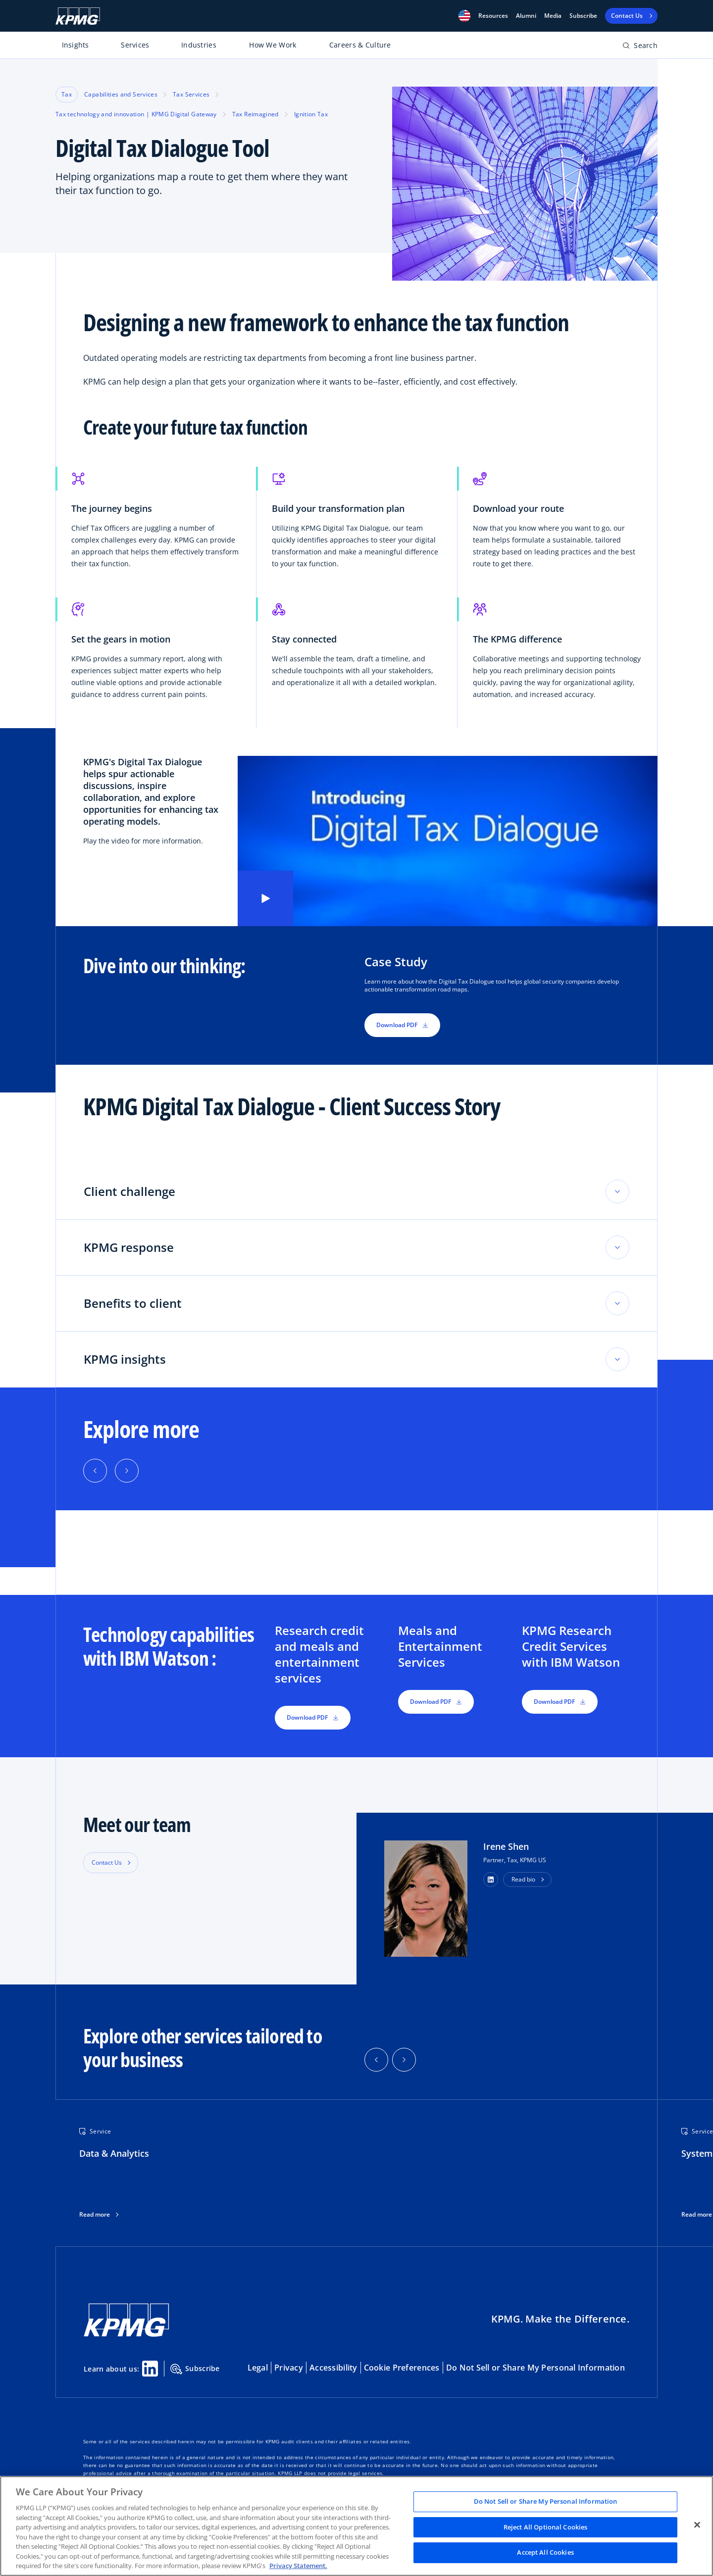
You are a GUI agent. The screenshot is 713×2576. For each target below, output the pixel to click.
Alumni (526, 16)
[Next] (127, 1471)
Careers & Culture (360, 45)
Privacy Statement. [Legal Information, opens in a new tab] (298, 2565)
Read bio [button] (523, 1879)
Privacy (288, 2367)
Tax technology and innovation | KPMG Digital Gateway (136, 114)
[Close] (697, 2525)
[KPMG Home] (77, 16)
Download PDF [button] (402, 1025)
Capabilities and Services (120, 94)
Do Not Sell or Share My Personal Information (535, 2367)
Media (552, 16)
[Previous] (95, 1471)
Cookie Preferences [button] (402, 2367)
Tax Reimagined (255, 114)
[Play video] (265, 898)
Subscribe (583, 16)
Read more (94, 2215)
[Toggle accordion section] (617, 1191)
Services (135, 45)
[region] (356, 2526)
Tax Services (191, 94)
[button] (464, 16)
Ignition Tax (311, 114)
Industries (198, 45)
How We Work (272, 45)
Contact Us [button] (107, 1862)
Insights (75, 45)
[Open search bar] (640, 47)
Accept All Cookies (545, 2552)
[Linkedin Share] (150, 2369)
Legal (258, 2367)
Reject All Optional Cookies (546, 2527)
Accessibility (333, 2367)
